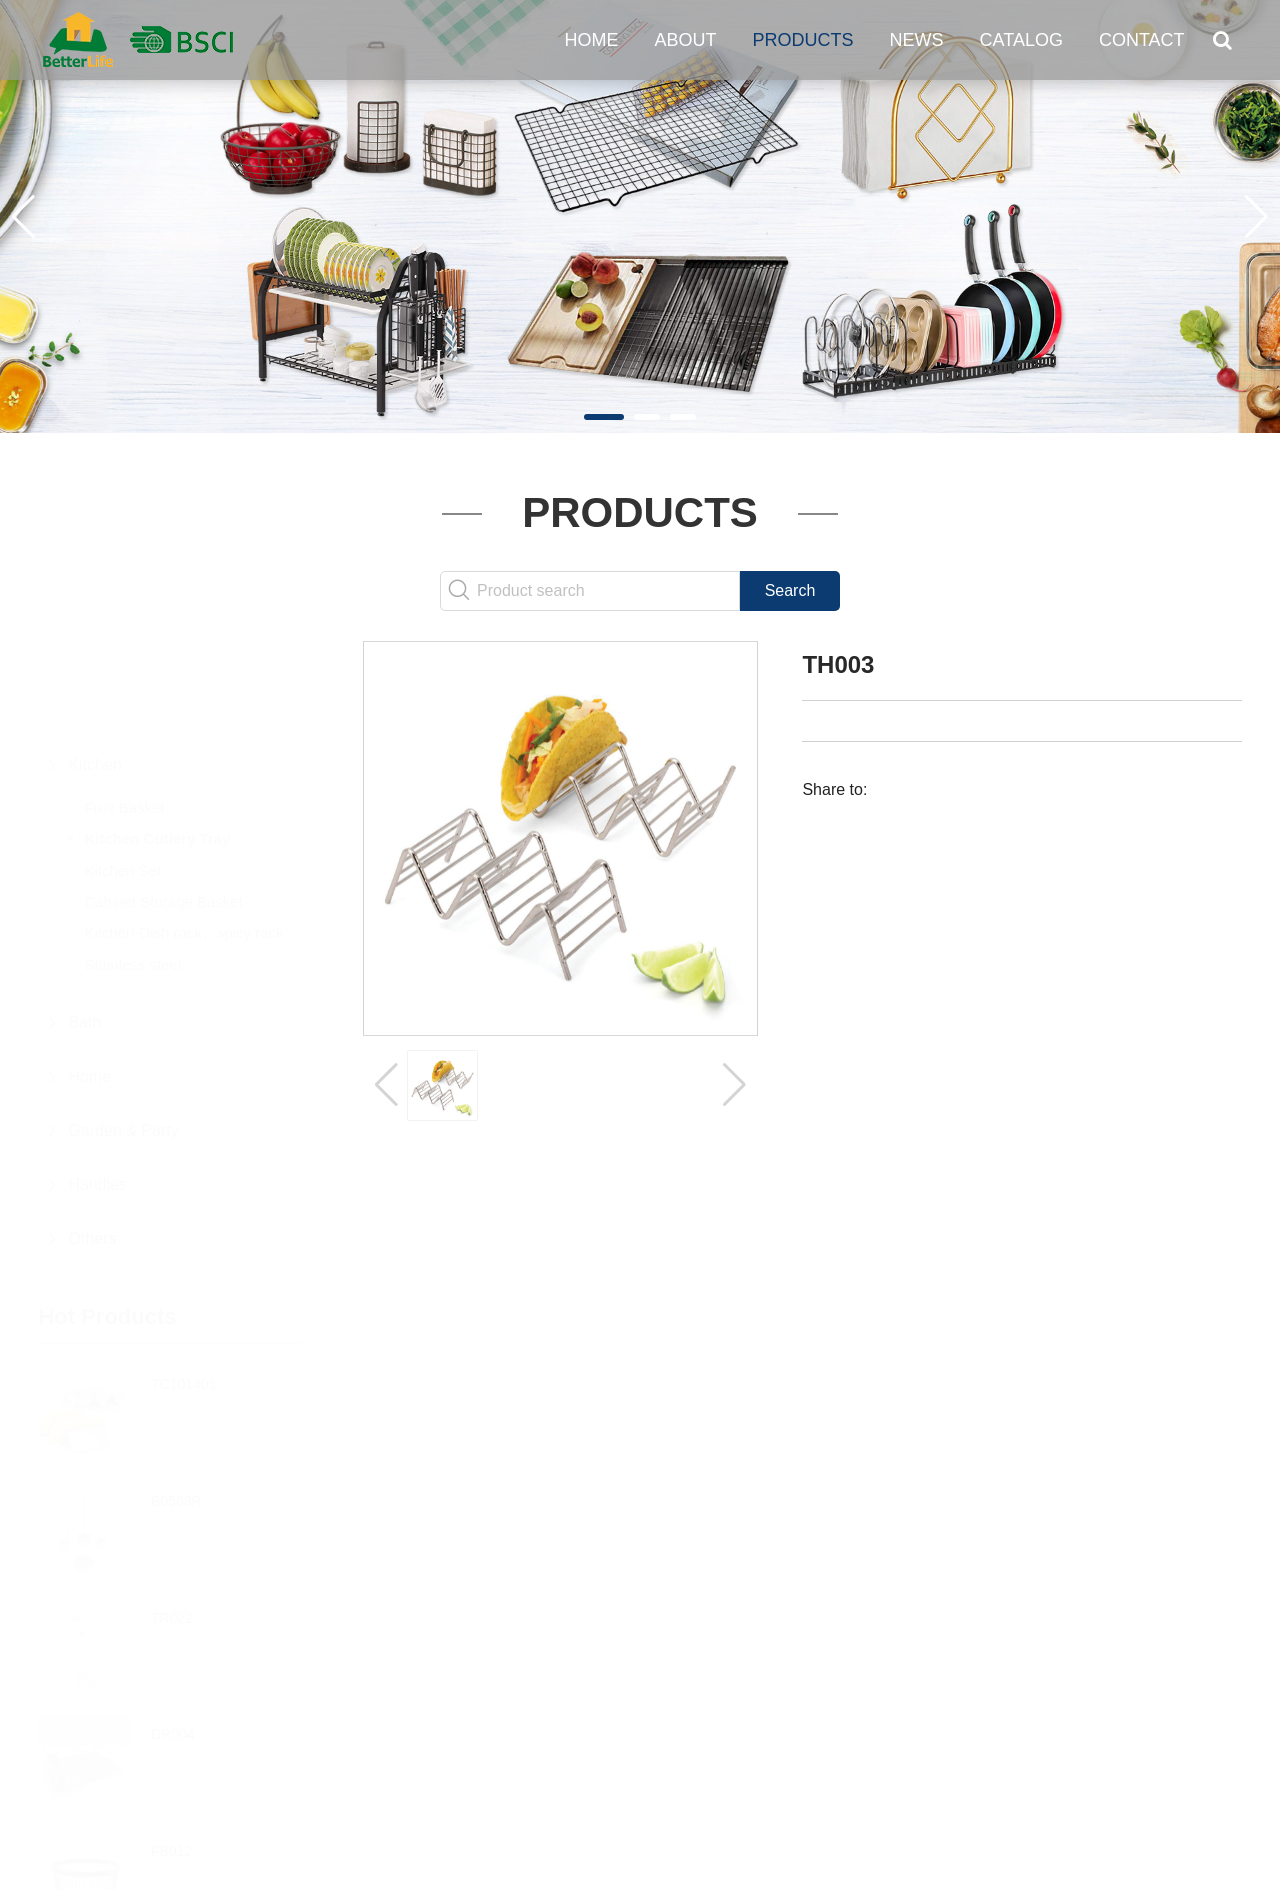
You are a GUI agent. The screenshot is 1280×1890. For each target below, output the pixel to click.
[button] (604, 417)
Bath (84, 924)
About (686, 40)
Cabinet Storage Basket (163, 803)
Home (592, 40)
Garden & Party (123, 1032)
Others (92, 1140)
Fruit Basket (124, 709)
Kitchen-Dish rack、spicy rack (183, 834)
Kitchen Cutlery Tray (157, 740)
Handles (97, 1086)
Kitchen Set (122, 772)
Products (803, 40)
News (917, 40)
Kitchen (94, 666)
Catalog (1021, 40)
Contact (1142, 40)
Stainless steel (132, 866)
